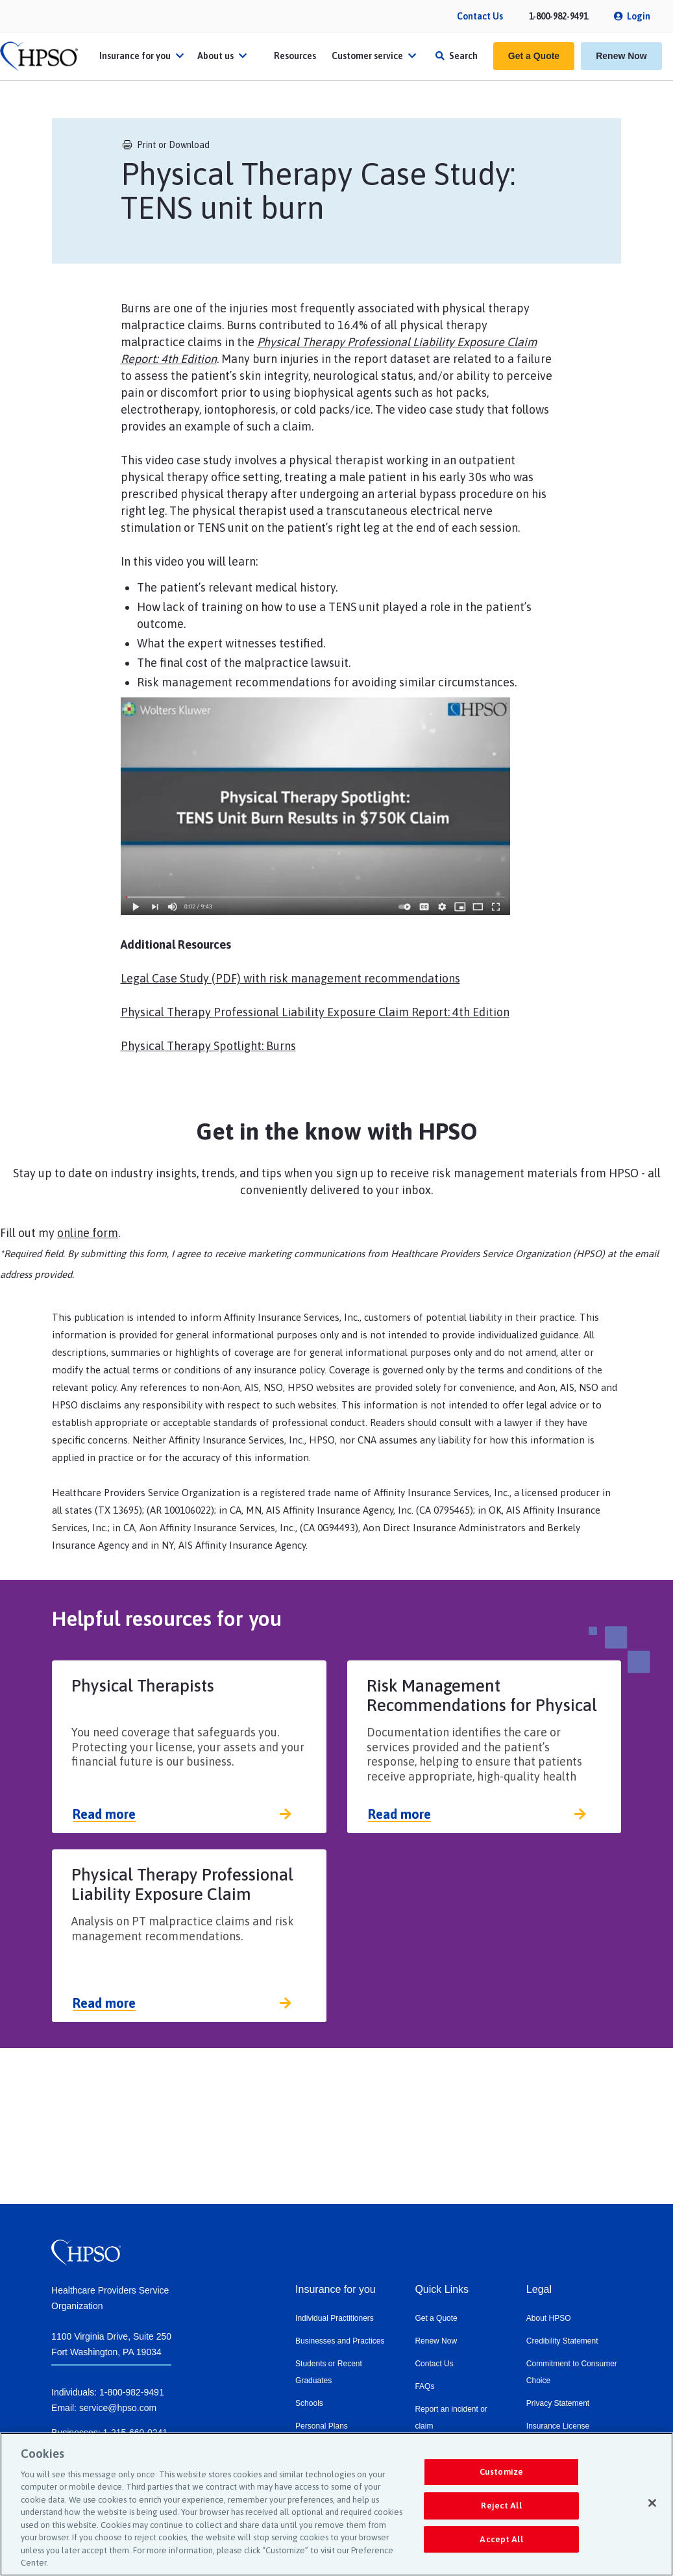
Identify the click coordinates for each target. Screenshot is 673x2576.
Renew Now (621, 56)
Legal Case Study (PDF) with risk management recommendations (290, 978)
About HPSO (548, 2318)
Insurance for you (143, 56)
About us (223, 56)
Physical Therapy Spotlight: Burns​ (208, 1046)
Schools (309, 2403)
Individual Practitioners (334, 2318)
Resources (295, 56)
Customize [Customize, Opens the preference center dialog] (501, 2472)
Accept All (501, 2539)
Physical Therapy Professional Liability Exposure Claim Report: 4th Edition (315, 1012)
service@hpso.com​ (117, 2408)
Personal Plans (321, 2426)
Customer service (375, 56)
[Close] (652, 2503)
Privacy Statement (557, 2403)
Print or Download (166, 145)
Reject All (501, 2505)
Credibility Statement (562, 2340)
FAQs (424, 2386)
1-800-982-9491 (558, 16)
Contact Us (480, 16)
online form (87, 1233)
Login (638, 16)
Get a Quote (533, 56)
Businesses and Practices (339, 2340)
